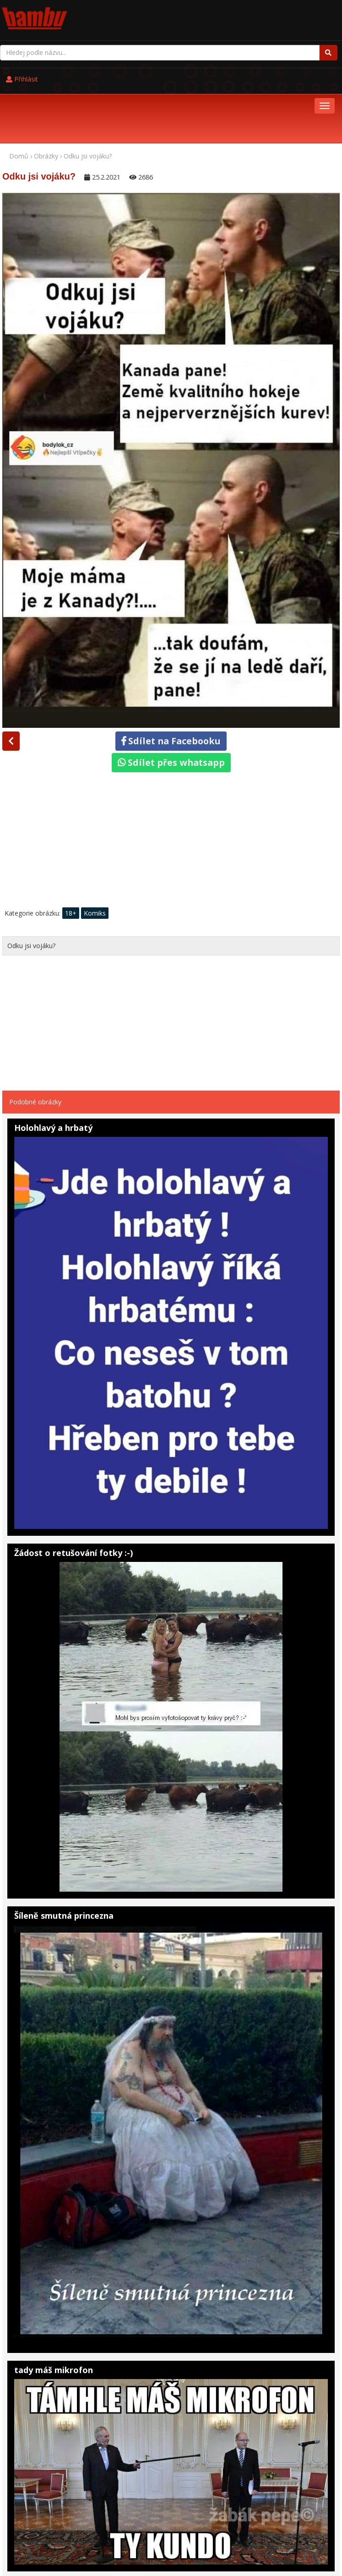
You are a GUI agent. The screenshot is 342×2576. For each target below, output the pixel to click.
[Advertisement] (171, 784)
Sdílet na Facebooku (171, 683)
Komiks (95, 855)
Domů (18, 98)
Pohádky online (61, 2536)
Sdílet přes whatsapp (171, 705)
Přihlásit (197, 14)
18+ (70, 855)
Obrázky (46, 98)
